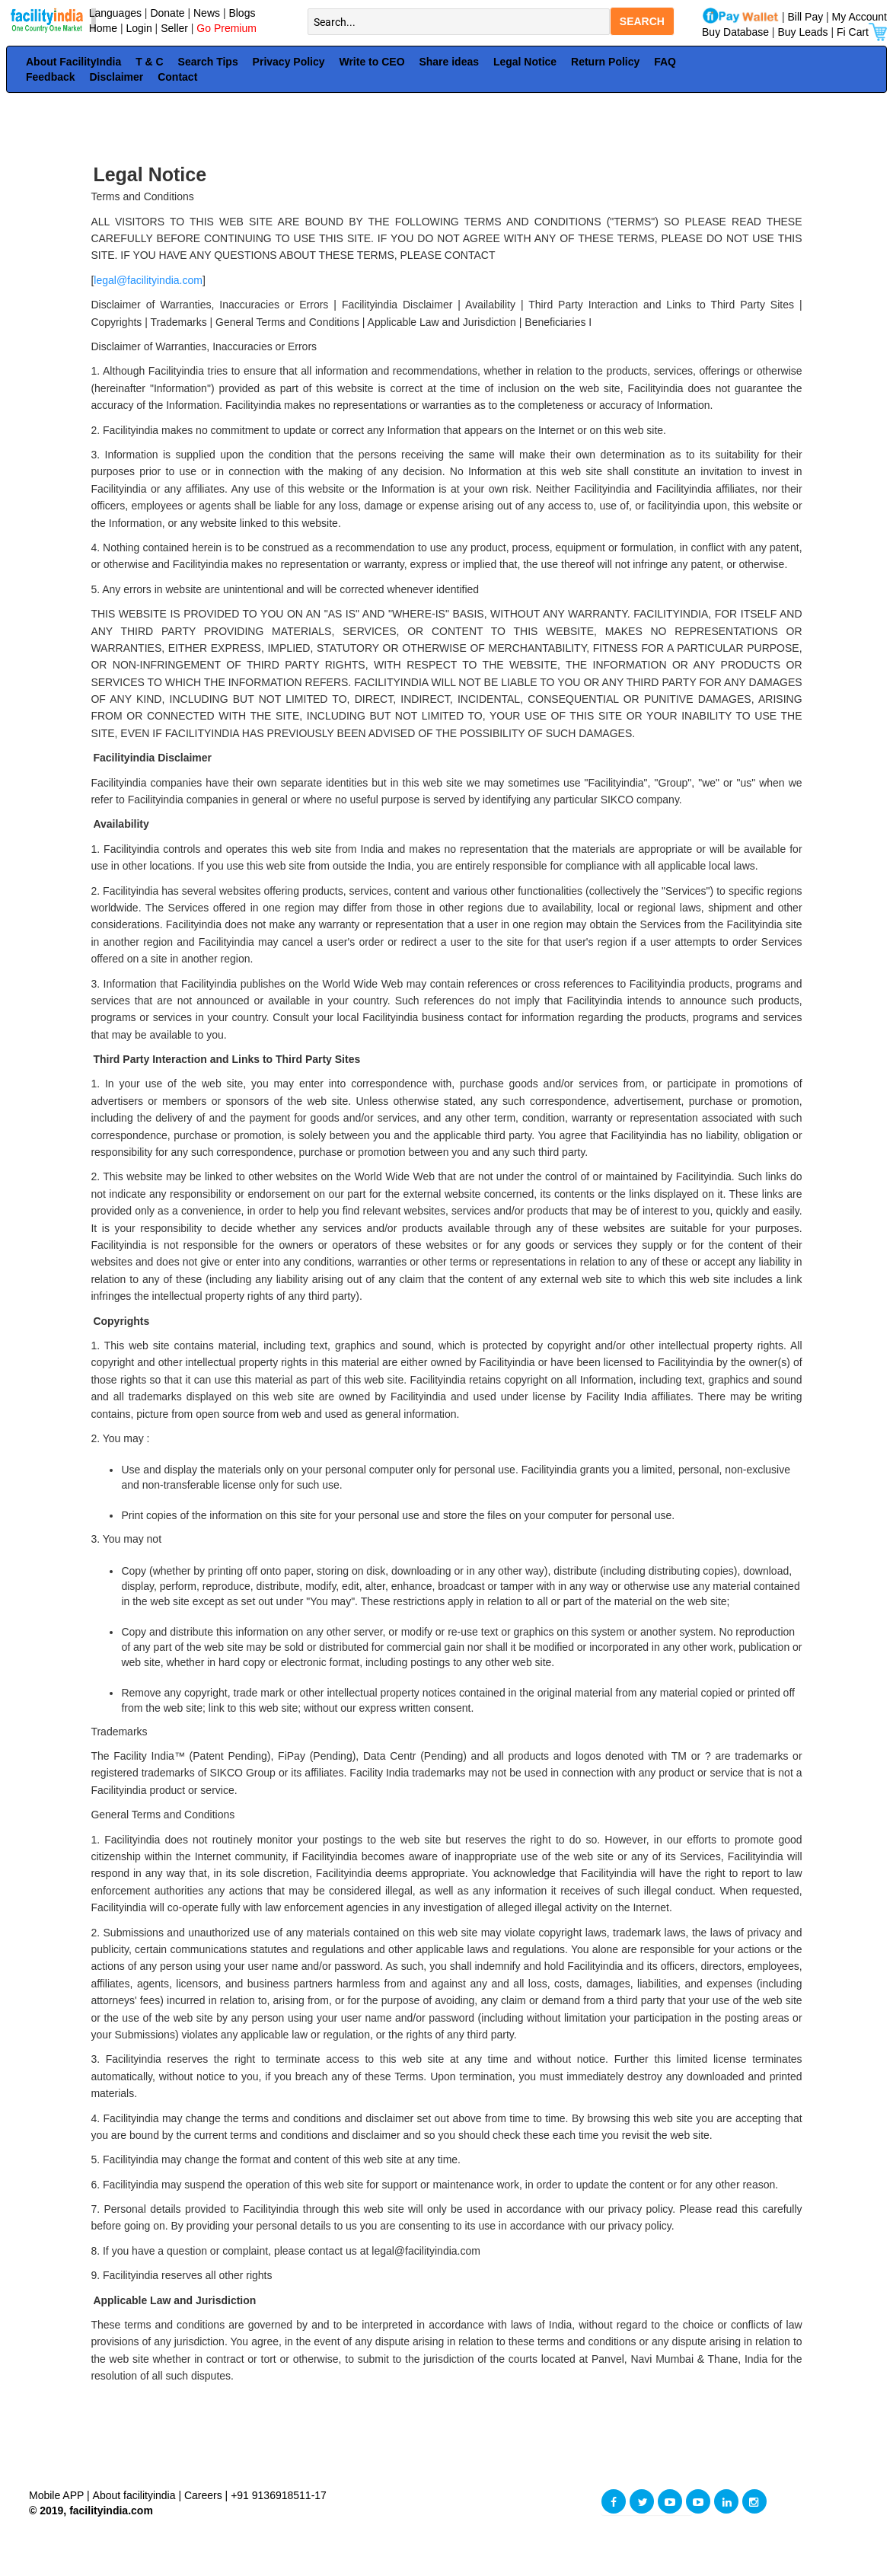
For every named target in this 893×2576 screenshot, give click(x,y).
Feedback (50, 77)
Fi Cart (862, 32)
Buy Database (735, 32)
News (208, 13)
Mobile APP (58, 2495)
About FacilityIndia (73, 62)
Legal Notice (525, 62)
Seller (174, 28)
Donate (167, 13)
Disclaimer (116, 77)
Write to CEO (371, 62)
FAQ (665, 62)
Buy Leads (802, 32)
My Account (859, 17)
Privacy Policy (289, 62)
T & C (150, 62)
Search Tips (208, 62)
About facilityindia (136, 2495)
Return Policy (605, 62)
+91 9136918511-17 (279, 2495)
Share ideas (449, 62)
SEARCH (642, 21)
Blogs (241, 13)
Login (138, 28)
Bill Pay (807, 17)
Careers (203, 2495)
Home (100, 28)
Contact (177, 77)
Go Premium (226, 28)
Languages (112, 13)
